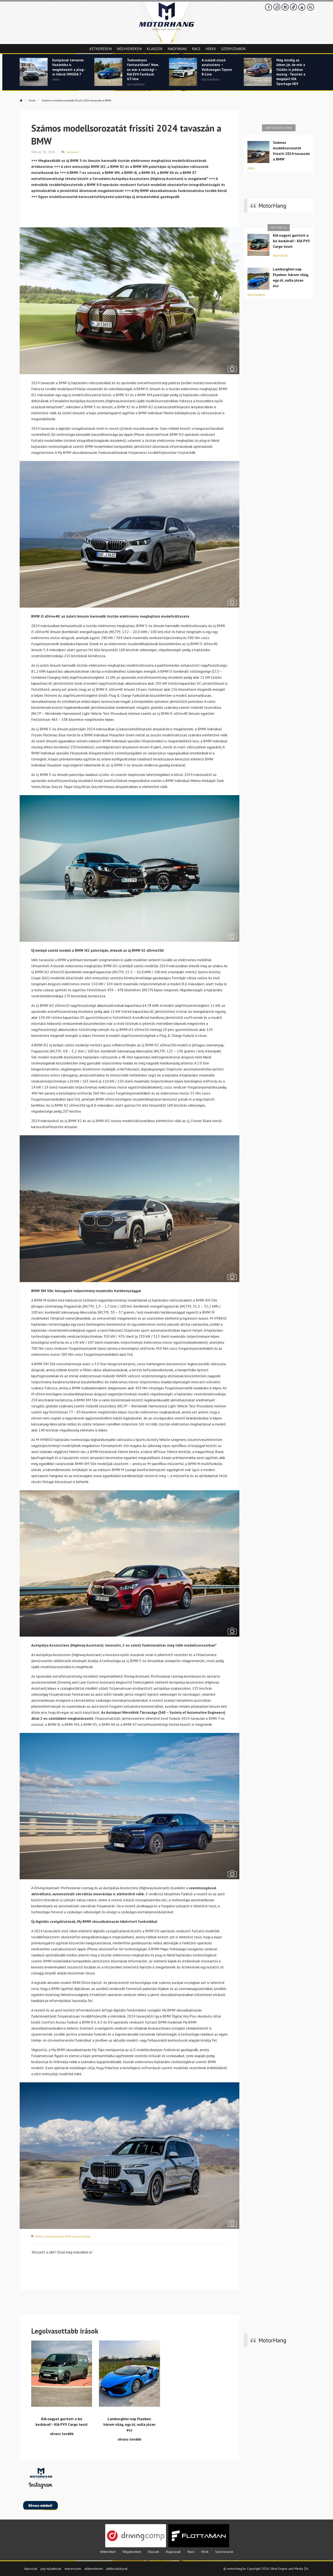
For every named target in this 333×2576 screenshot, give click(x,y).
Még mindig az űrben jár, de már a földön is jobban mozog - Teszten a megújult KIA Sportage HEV (291, 77)
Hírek (211, 48)
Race (196, 48)
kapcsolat (30, 2568)
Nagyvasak (177, 48)
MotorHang (272, 205)
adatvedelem (93, 2568)
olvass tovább (62, 2432)
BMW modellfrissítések (52, 2236)
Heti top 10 (278, 227)
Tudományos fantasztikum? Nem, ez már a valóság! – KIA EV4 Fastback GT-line (143, 74)
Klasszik (155, 48)
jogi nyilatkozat (50, 2568)
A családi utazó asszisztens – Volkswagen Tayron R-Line (215, 69)
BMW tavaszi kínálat (82, 2236)
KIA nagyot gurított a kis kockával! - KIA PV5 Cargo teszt (291, 241)
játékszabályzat (116, 2568)
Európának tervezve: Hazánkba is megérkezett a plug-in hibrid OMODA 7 (66, 74)
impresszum (73, 2568)
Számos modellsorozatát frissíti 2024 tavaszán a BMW (88, 100)
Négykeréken (129, 48)
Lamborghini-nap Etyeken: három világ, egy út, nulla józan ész (291, 277)
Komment (73, 151)
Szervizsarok (233, 48)
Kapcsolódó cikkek (278, 127)
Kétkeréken (100, 48)
